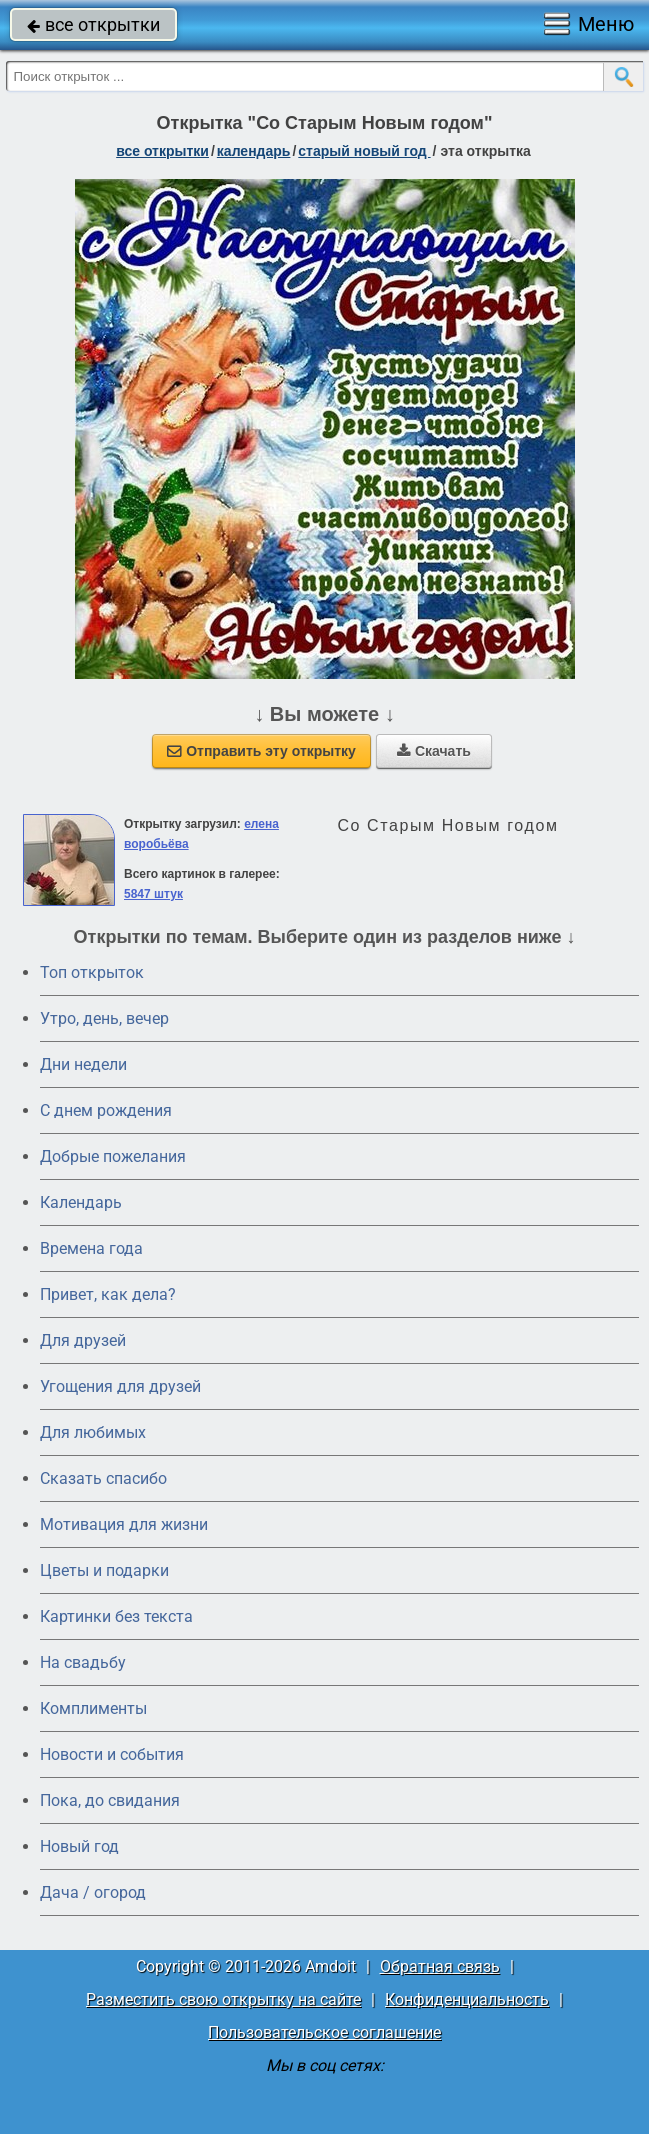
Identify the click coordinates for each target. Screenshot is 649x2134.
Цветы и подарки (104, 1570)
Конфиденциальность (467, 1999)
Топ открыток (92, 972)
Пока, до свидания (110, 1800)
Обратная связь (440, 1966)
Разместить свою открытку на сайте (223, 1999)
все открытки (93, 24)
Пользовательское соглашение (324, 2032)
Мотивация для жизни (124, 1524)
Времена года (91, 1248)
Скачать (434, 751)
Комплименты (93, 1708)
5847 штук (153, 894)
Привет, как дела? (108, 1294)
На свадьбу (83, 1662)
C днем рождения (106, 1110)
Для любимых (93, 1432)
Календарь (254, 151)
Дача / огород (93, 1892)
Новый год (79, 1846)
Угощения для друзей (120, 1386)
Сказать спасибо (103, 1478)
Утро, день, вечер (104, 1018)
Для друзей (83, 1340)
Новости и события (112, 1754)
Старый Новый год (364, 151)
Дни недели (83, 1064)
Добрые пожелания (113, 1156)
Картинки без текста (116, 1616)
